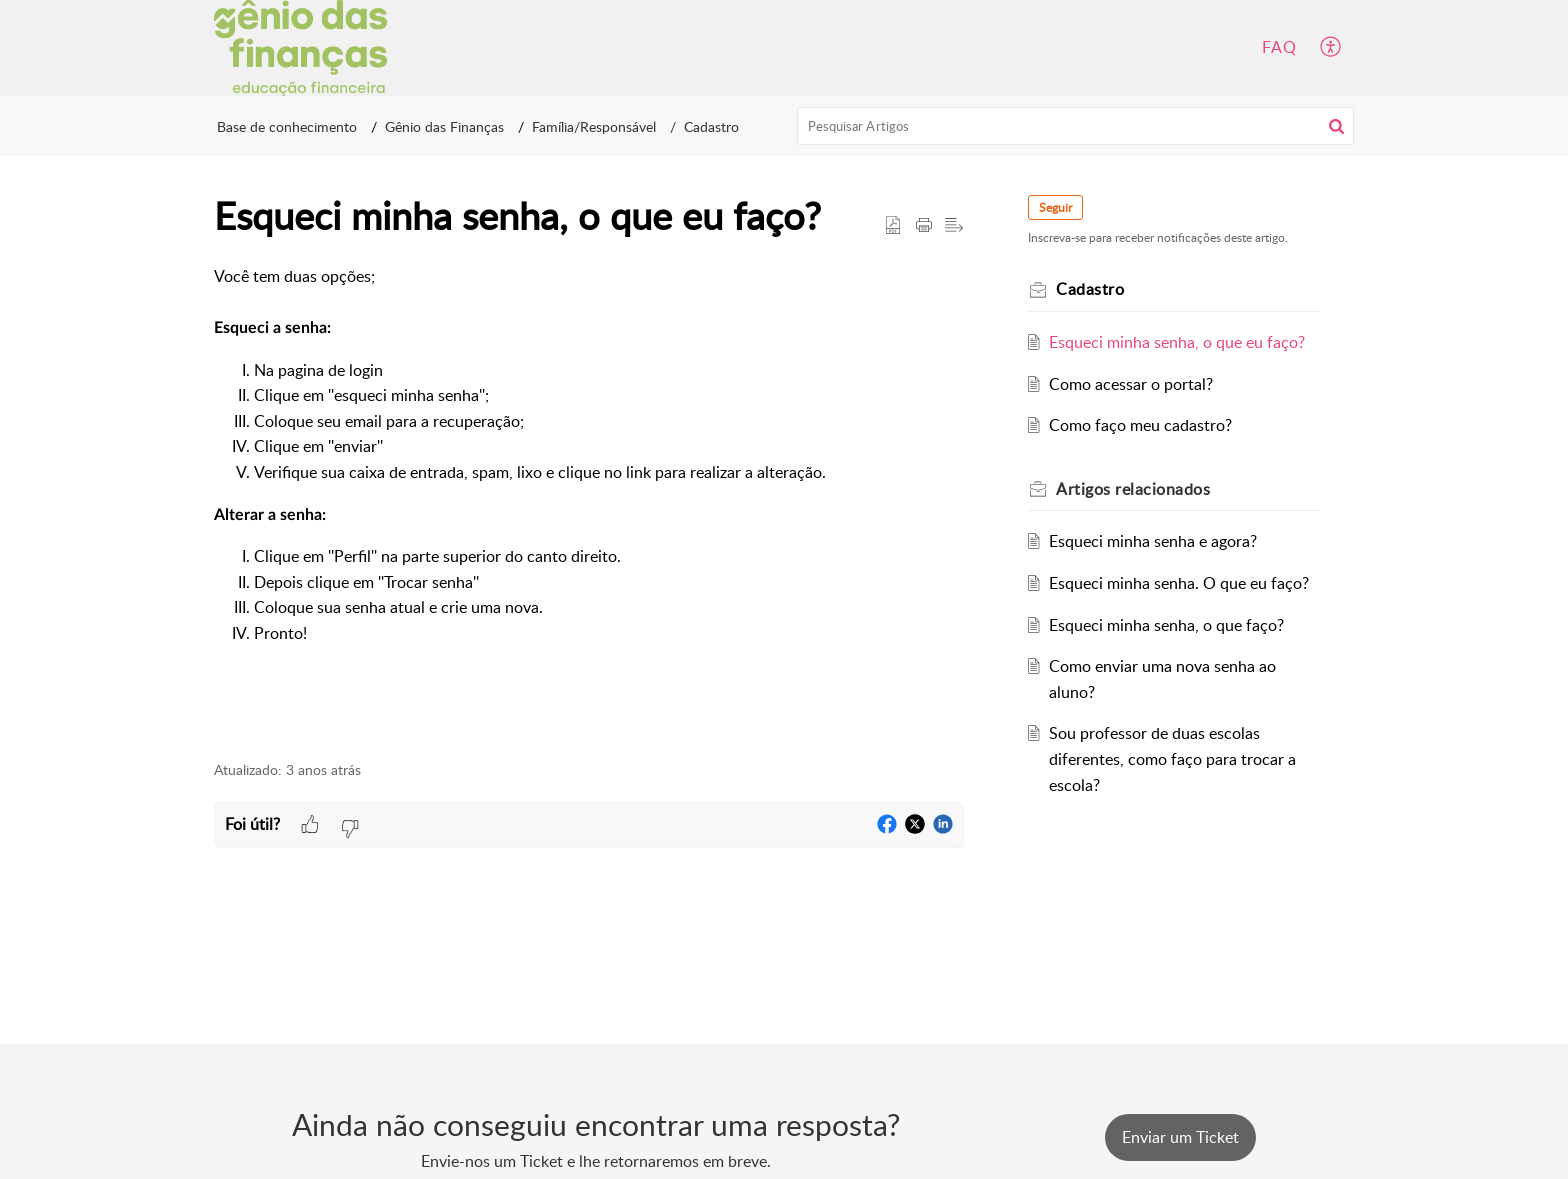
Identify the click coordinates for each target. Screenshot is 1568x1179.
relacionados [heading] (1133, 489)
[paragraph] (589, 502)
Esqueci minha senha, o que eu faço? (1177, 342)
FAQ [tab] (1279, 47)
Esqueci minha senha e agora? (1153, 541)
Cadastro (711, 126)
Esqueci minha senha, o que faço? (1166, 625)
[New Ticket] (1180, 1137)
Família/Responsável (594, 126)
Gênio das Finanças (444, 126)
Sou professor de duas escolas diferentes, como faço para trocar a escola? (1172, 758)
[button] (1331, 48)
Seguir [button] (1055, 207)
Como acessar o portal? (1131, 384)
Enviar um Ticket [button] (1180, 1137)
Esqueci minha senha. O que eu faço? (1179, 583)
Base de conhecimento (287, 126)
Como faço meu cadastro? (1140, 425)
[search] (1076, 126)
